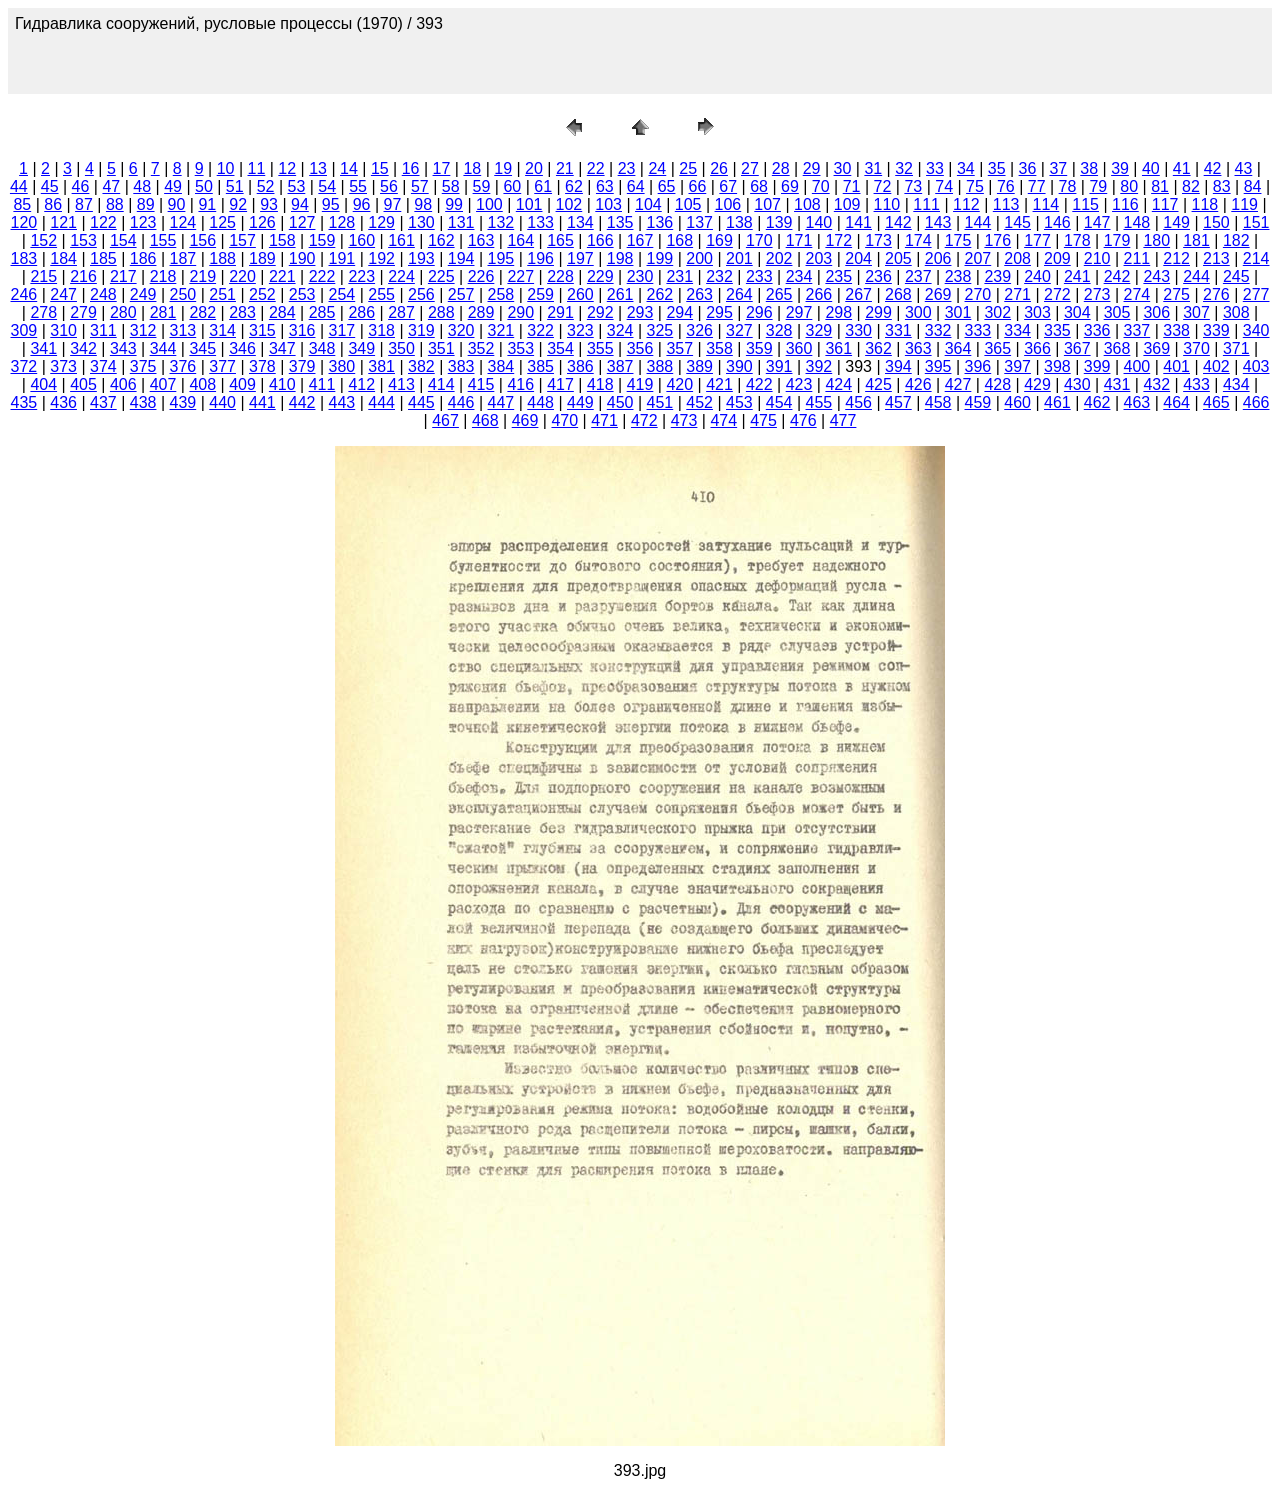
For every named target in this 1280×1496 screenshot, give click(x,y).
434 (1236, 384)
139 (779, 222)
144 (978, 222)
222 (322, 276)
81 (1160, 186)
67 (728, 186)
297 (799, 312)
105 (688, 204)
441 (262, 402)
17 (442, 168)
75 (975, 186)
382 (421, 366)
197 (580, 258)
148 (1137, 222)
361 (838, 348)
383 (461, 366)
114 (1046, 204)
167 (640, 240)
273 (1097, 294)
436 (63, 402)
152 (43, 240)
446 (461, 402)
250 (183, 294)
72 (883, 186)
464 (1176, 402)
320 (461, 330)
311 (103, 330)
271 (1017, 294)
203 (819, 258)
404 (43, 384)
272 (1057, 294)
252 (262, 294)
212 (1176, 258)
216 (83, 276)
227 (520, 276)
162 (441, 240)
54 (327, 186)
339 (1216, 330)
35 (997, 168)
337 (1137, 330)
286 (361, 312)
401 (1176, 366)
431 (1117, 384)
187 (183, 258)
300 (918, 312)
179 (1117, 240)
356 (640, 348)
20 (534, 168)
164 (520, 240)
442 (302, 402)
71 (852, 186)
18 (472, 168)
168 (679, 240)
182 (1236, 240)
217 (123, 276)
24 (657, 168)
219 (202, 276)
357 (679, 348)
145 (1017, 222)
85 (22, 204)
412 (361, 384)
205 (898, 258)
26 (719, 168)
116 (1125, 204)
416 (520, 384)
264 (739, 294)
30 (843, 168)
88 (115, 204)
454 (779, 402)
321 (501, 330)
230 (640, 276)
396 (978, 366)
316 (302, 330)
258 (501, 294)
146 (1057, 222)
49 (173, 186)
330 (858, 330)
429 (1037, 384)
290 (520, 312)
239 (997, 276)
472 (644, 420)
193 (421, 258)
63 (605, 186)
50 (204, 186)
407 (163, 384)
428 (997, 384)
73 (913, 186)
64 (636, 186)
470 (564, 420)
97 (393, 204)
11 (257, 168)
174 (918, 240)
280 (123, 312)
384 (501, 366)
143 (938, 222)
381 (381, 366)
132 (501, 222)
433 (1196, 384)
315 (262, 330)
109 (847, 204)
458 (938, 402)
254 (342, 294)
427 (958, 384)
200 (699, 258)
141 (858, 222)
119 (1244, 204)
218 (163, 276)
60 (512, 186)
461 (1057, 402)
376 (183, 366)
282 (202, 312)
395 (938, 366)
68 (759, 186)
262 (660, 294)
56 (389, 186)
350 (401, 348)
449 (580, 402)
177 (1037, 240)
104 (648, 204)
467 (445, 420)
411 (322, 384)
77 (1037, 186)
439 (183, 402)
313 (183, 330)
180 (1156, 240)
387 (620, 366)
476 (803, 420)
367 (1077, 348)
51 (235, 186)
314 (222, 330)
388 (660, 366)
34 (966, 168)
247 (63, 294)
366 (1037, 348)
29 (812, 168)
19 (503, 168)
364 (958, 348)
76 (1006, 186)
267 (858, 294)
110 (887, 204)
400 (1137, 366)
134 (580, 222)
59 (482, 186)
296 (759, 312)
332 (938, 330)
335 (1057, 330)
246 (24, 294)
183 (24, 258)
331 (898, 330)
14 (349, 168)
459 (978, 402)
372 (24, 366)
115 (1085, 204)
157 (242, 240)
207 (978, 258)
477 (843, 420)
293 (640, 312)
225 (441, 276)
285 (322, 312)
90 (177, 204)
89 (146, 204)
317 (342, 330)
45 (50, 186)
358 (719, 348)
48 (142, 186)
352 (481, 348)
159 (322, 240)
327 (739, 330)
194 (461, 258)
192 (381, 258)
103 (608, 204)
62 (574, 186)
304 (1077, 312)
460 (1017, 402)
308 (1236, 312)
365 (997, 348)
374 (103, 366)
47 (111, 186)
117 (1165, 204)
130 (421, 222)
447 (501, 402)
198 (620, 258)
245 (1236, 276)
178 (1077, 240)
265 (779, 294)
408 (202, 384)
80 (1129, 186)
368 (1117, 348)
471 (604, 420)
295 (719, 312)
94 (300, 204)
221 (282, 276)
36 (1028, 168)
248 (103, 294)
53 (297, 186)
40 (1151, 168)
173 (878, 240)
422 (759, 384)
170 (759, 240)
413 (401, 384)
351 (441, 348)
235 (838, 276)
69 (790, 186)
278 (43, 312)
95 (331, 204)
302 (997, 312)
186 (143, 258)
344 (163, 348)
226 (481, 276)
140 (819, 222)
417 (560, 384)
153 (83, 240)
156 (202, 240)
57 (420, 186)
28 (781, 168)
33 (935, 168)
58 (451, 186)
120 (24, 222)
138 (739, 222)
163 (481, 240)
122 (103, 222)
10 (226, 168)
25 (688, 168)
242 (1117, 276)
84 (1253, 186)
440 (222, 402)
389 (699, 366)
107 (767, 204)
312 (143, 330)
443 (342, 402)
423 (799, 384)
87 (84, 204)
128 (342, 222)
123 (143, 222)
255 (381, 294)
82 (1191, 186)
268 (898, 294)
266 (819, 294)
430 (1077, 384)
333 (978, 330)
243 (1156, 276)
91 (207, 204)
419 (640, 384)
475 (763, 420)
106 (728, 204)
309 (24, 330)
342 (83, 348)
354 (560, 348)
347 (282, 348)
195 (501, 258)
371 (1236, 348)
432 (1156, 384)
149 (1176, 222)
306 (1156, 312)
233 (759, 276)
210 (1097, 258)
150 (1216, 222)
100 (489, 204)
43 (1244, 168)
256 (421, 294)
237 (918, 276)
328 (779, 330)
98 (423, 204)
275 (1176, 294)
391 (779, 366)
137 (699, 222)
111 (926, 204)
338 (1176, 330)
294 (679, 312)
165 (560, 240)
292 (600, 312)
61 (543, 186)
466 (1256, 402)
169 (719, 240)
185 (103, 258)
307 (1196, 312)
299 (878, 312)
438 (143, 402)
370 (1196, 348)
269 (938, 294)
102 (569, 204)
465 (1216, 402)
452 (699, 402)
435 (24, 402)
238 (958, 276)
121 (63, 222)
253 (302, 294)
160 (361, 240)
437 (103, 402)
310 (63, 330)
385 (540, 366)
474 (723, 420)
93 (269, 204)
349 (361, 348)
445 (421, 402)
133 (540, 222)
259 (540, 294)
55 (358, 186)
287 (401, 312)
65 (667, 186)
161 (401, 240)
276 (1216, 294)
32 (904, 168)
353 (520, 348)
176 (997, 240)
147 (1097, 222)
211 (1137, 258)
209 (1057, 258)
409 (242, 384)
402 (1216, 366)
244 (1196, 276)
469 (525, 420)
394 (898, 366)
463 (1137, 402)
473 (684, 420)
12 (287, 168)
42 (1213, 168)
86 (53, 204)
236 (878, 276)
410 (282, 384)
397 (1017, 366)
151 (1256, 222)
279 (83, 312)
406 (123, 384)
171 (799, 240)
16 (411, 168)
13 (318, 168)
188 (222, 258)
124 (183, 222)
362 (878, 348)
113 (1006, 204)
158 (282, 240)
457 (898, 402)
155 (163, 240)
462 (1097, 402)
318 (381, 330)
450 (620, 402)
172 (838, 240)
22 (596, 168)
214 (1256, 258)
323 (580, 330)
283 (242, 312)
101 (529, 204)
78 (1068, 186)
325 (660, 330)
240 (1037, 276)
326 (699, 330)
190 (302, 258)
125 (222, 222)
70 (821, 186)
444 (381, 402)
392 (819, 366)
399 (1097, 366)
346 (242, 348)
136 (660, 222)
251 (222, 294)
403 (1256, 366)
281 (163, 312)
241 (1077, 276)
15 (380, 168)
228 (560, 276)
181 (1196, 240)
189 (262, 258)
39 (1120, 168)
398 (1057, 366)
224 (401, 276)
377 (222, 366)
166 (600, 240)
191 (342, 258)
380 (342, 366)
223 (361, 276)
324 (620, 330)
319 (421, 330)
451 (660, 402)
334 (1017, 330)
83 (1222, 186)
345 (202, 348)
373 (63, 366)
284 (282, 312)
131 (461, 222)
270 (978, 294)
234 (799, 276)
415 (481, 384)
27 (750, 168)
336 (1097, 330)
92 (238, 204)
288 (441, 312)
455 (819, 402)
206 (938, 258)
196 (540, 258)
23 (627, 168)
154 (123, 240)
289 (481, 312)
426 (918, 384)
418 (600, 384)
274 (1137, 294)
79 (1098, 186)
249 (143, 294)
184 (63, 258)
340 (1256, 330)
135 (620, 222)
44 (19, 186)
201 (739, 258)
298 (838, 312)
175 (958, 240)
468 (485, 420)
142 (898, 222)
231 (679, 276)
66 (697, 186)
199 (660, 258)
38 (1089, 168)
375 (143, 366)
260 (580, 294)
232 (719, 276)
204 (858, 258)
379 (302, 366)
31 (873, 168)
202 (779, 258)
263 (699, 294)
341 (43, 348)
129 (381, 222)
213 (1216, 258)
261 (620, 294)
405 (83, 384)
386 (580, 366)
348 (322, 348)
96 (362, 204)
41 (1182, 168)
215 (43, 276)
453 (739, 402)
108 (807, 204)
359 (759, 348)
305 (1117, 312)
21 (565, 168)
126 (262, 222)
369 (1156, 348)
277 (1256, 294)
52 (266, 186)
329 (819, 330)
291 (560, 312)
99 (454, 204)
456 (858, 402)
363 (918, 348)
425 (878, 384)
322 (540, 330)
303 (1037, 312)
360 (799, 348)
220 (242, 276)
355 (600, 348)
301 (958, 312)
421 (719, 384)
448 (540, 402)
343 (123, 348)
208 (1017, 258)
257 (461, 294)
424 (838, 384)
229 (600, 276)
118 (1205, 204)
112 (966, 204)
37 (1058, 168)
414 (441, 384)
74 (944, 186)
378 (262, 366)
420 (679, 384)
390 (739, 366)
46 (81, 186)
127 (302, 222)
